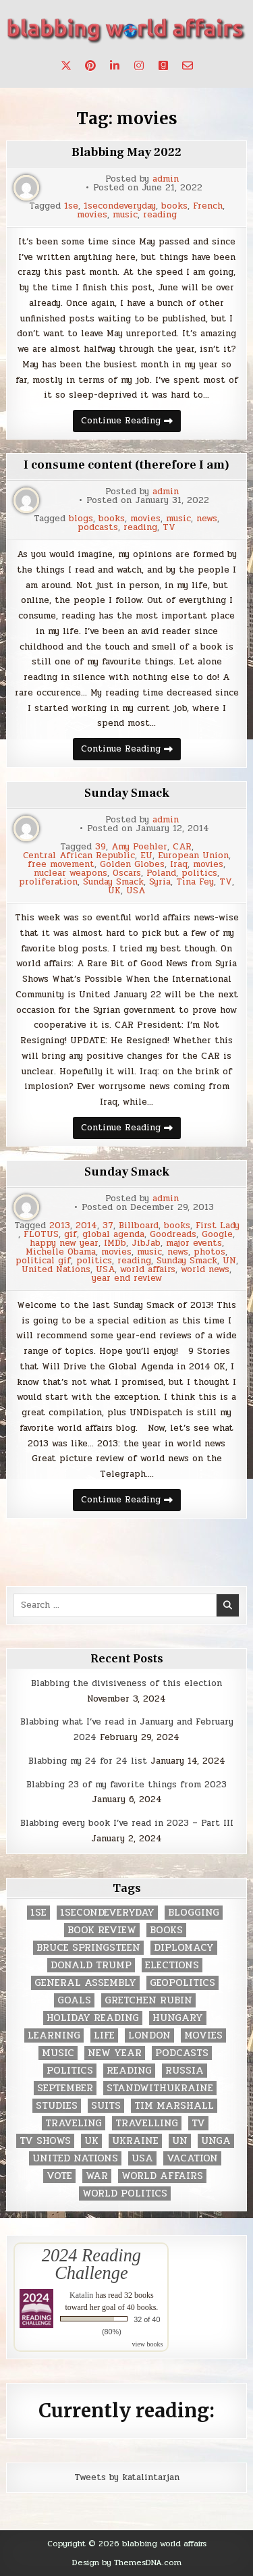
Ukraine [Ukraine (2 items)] (135, 2141)
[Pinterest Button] (90, 65)
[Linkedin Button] (114, 65)
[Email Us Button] (187, 65)
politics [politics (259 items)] (70, 2071)
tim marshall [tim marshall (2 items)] (174, 2106)
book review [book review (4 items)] (101, 1930)
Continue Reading (131, 422)
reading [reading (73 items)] (129, 2071)
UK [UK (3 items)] (91, 2141)
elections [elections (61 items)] (172, 1965)
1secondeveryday (120, 206)
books (174, 206)
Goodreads (173, 1234)
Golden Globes (132, 864)
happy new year (64, 1243)
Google (217, 1234)
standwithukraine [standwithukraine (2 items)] (160, 2088)
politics (199, 873)
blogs (81, 519)
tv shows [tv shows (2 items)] (45, 2141)
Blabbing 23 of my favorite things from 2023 (126, 1784)
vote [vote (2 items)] (59, 2176)
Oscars (127, 873)
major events (194, 1243)
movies (92, 215)
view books (147, 2344)
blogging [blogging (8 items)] (193, 1912)
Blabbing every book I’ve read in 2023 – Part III (126, 1823)
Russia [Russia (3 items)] (184, 2071)
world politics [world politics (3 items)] (124, 2193)
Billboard (139, 1225)
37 (108, 1225)
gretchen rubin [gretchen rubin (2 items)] (148, 2000)
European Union (193, 855)
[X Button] (66, 65)
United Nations (56, 1269)
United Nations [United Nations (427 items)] (75, 2158)
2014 (86, 1225)
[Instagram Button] (139, 65)
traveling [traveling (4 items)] (73, 2123)
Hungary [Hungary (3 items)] (177, 2018)
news (206, 519)
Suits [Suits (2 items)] (106, 2106)
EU (146, 855)
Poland (161, 873)
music (125, 215)
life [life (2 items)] (104, 2035)
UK (114, 891)
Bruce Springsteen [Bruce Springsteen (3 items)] (88, 1948)
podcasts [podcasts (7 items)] (181, 2053)
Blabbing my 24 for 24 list (87, 1761)
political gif (43, 1261)
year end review (127, 1278)
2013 (59, 1225)
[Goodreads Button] (163, 65)
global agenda (113, 1234)
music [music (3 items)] (58, 2053)
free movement (61, 864)
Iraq (179, 864)
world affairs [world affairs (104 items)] (162, 2176)
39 (100, 847)
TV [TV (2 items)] (198, 2123)
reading (160, 215)
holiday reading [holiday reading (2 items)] (93, 2018)
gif (70, 1234)
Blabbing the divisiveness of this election (126, 1683)
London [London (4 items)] (149, 2035)
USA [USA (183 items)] (142, 2158)
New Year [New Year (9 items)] (115, 2053)
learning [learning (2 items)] (54, 2035)
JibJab (146, 1243)
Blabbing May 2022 (126, 152)
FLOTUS (41, 1234)
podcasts (98, 527)
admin (165, 179)
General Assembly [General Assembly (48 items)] (85, 1983)
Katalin (81, 2295)
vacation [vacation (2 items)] (192, 2158)
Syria (160, 882)
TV (169, 527)
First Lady (218, 1225)
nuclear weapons (70, 873)
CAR (182, 847)
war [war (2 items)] (97, 2176)
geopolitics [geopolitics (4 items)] (182, 1983)
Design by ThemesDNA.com (126, 2562)
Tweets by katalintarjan (126, 2477)
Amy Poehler (139, 847)
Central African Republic (79, 855)
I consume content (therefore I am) (126, 465)
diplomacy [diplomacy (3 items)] (184, 1948)
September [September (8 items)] (65, 2088)
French (208, 206)
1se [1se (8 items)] (38, 1912)
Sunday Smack (126, 793)
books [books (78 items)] (166, 1930)
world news (205, 1269)
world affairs (147, 1269)
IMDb (115, 1243)
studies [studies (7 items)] (57, 2106)
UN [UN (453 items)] (180, 2141)
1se (71, 206)
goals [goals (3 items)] (74, 2000)
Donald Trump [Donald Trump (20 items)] (91, 1965)
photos (209, 1252)
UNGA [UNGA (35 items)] (216, 2141)
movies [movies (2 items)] (203, 2035)
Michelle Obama (61, 1252)
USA (135, 891)
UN (229, 1261)
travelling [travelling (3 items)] (146, 2123)
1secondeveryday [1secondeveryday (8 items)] (107, 1912)
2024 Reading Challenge (91, 2264)
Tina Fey (195, 882)
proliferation (48, 882)
